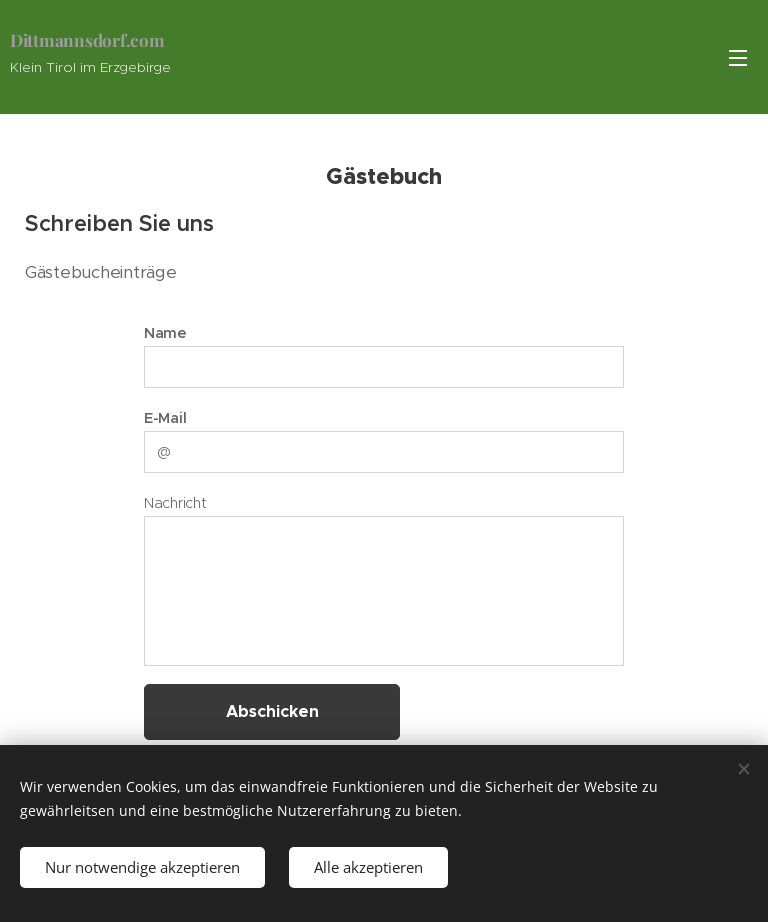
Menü (738, 58)
